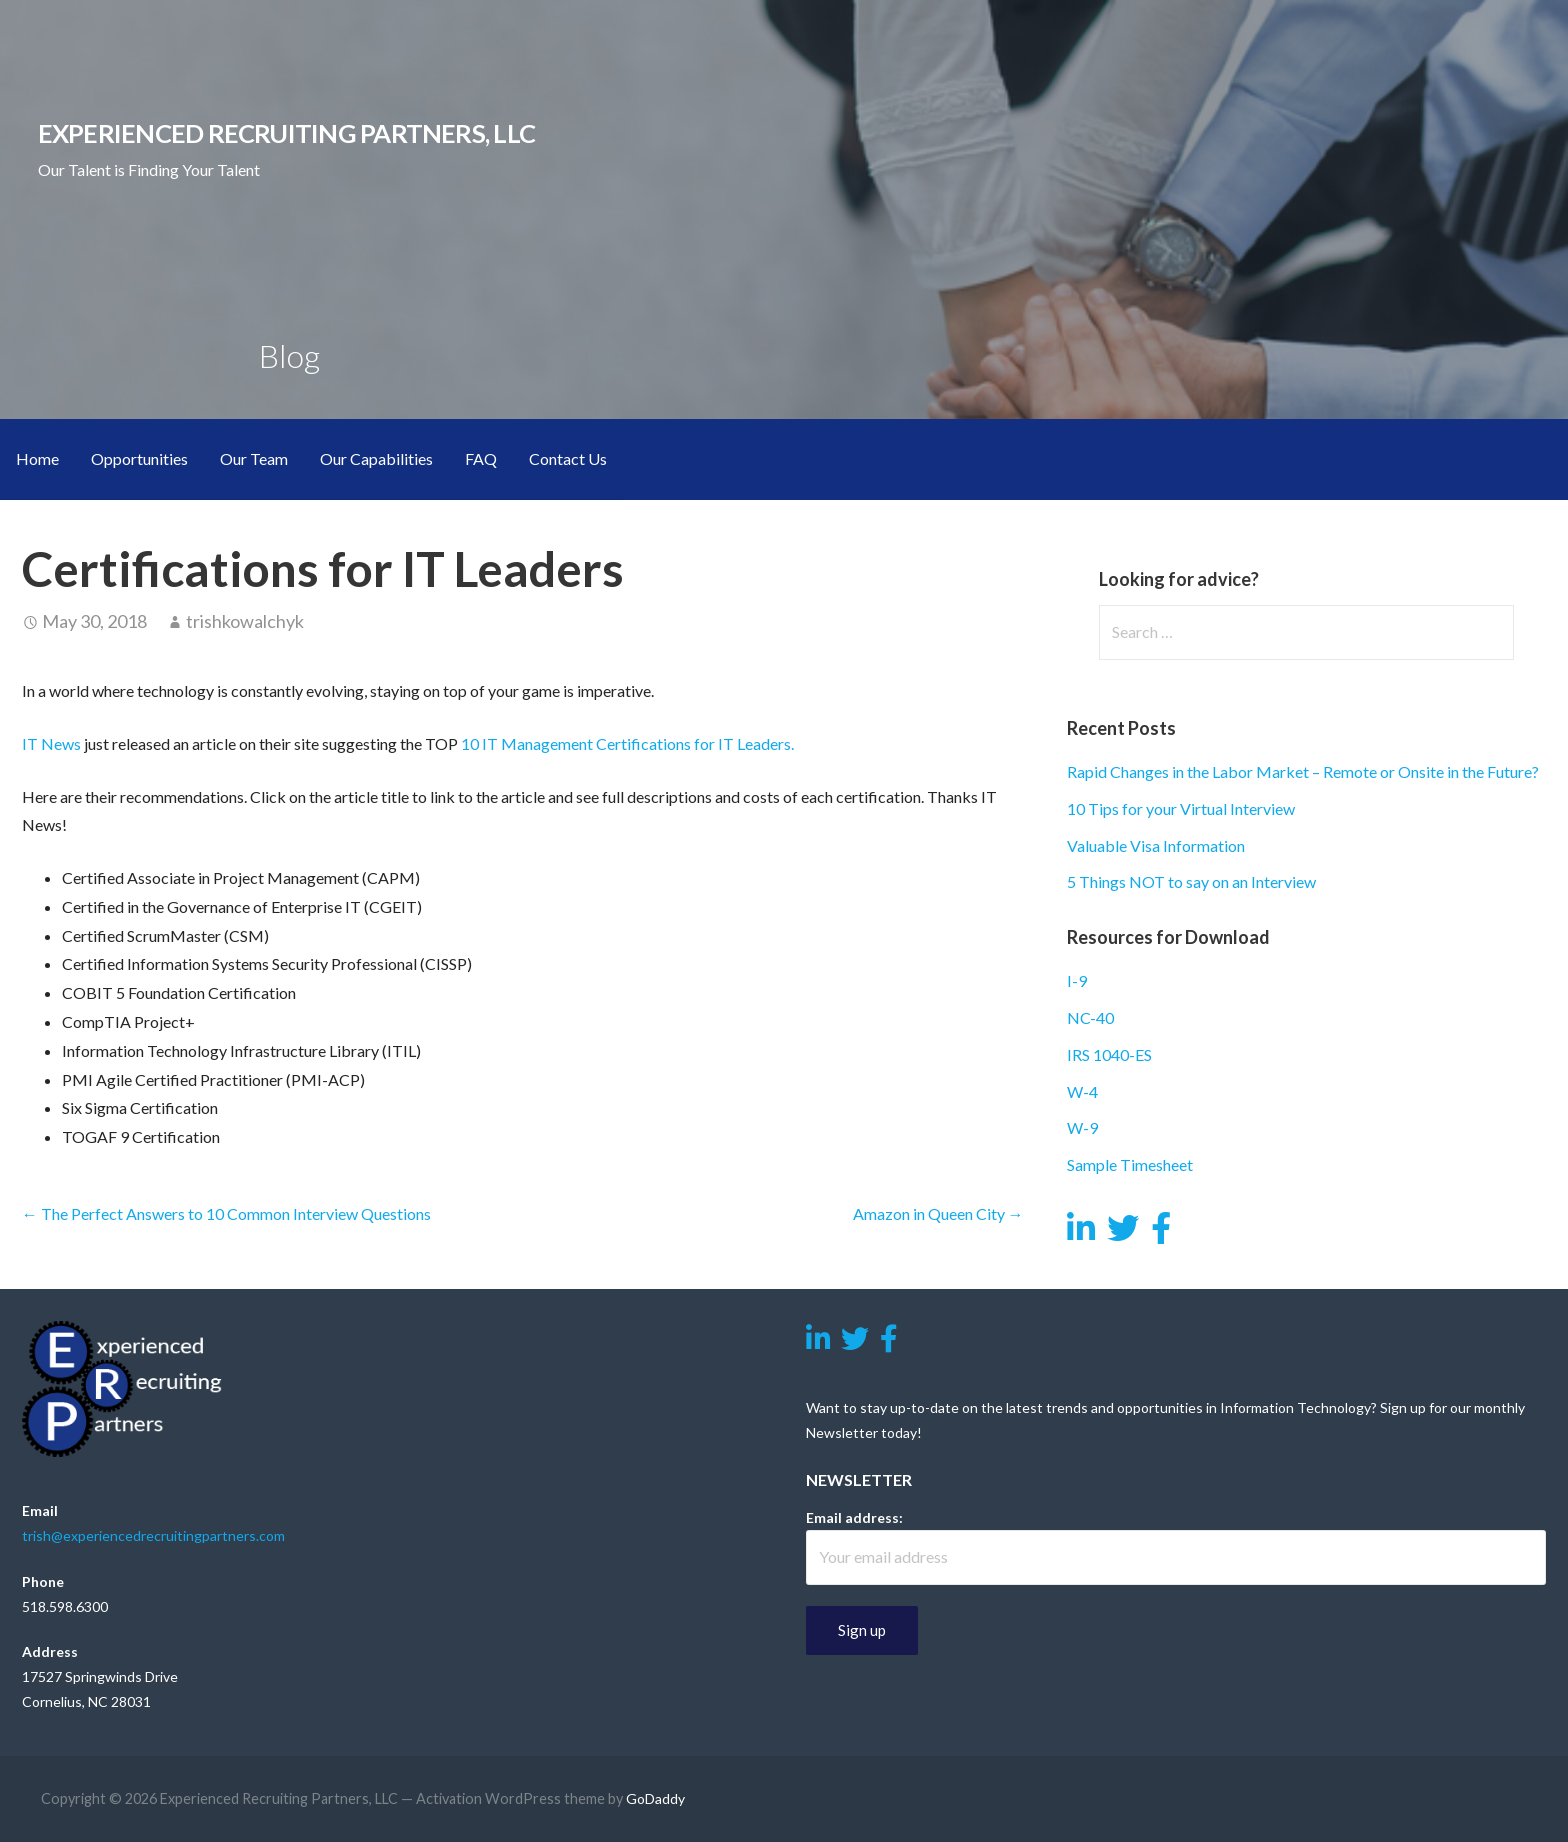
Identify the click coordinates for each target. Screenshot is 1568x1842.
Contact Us (568, 458)
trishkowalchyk (245, 621)
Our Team (254, 458)
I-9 (1077, 980)
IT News (51, 743)
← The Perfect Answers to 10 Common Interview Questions (226, 1213)
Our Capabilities (376, 458)
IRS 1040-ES (1109, 1054)
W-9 (1082, 1127)
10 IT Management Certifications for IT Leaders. (629, 743)
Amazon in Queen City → (938, 1213)
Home (37, 458)
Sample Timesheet (1130, 1164)
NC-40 (1090, 1017)
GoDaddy (655, 1798)
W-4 (1082, 1091)
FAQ (481, 458)
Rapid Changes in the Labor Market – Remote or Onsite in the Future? (1303, 771)
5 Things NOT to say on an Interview (1191, 881)
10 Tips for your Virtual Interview (1181, 808)
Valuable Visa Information (1156, 845)
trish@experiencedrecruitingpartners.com (153, 1535)
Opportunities (139, 458)
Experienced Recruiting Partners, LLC (286, 133)
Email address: (854, 1517)
